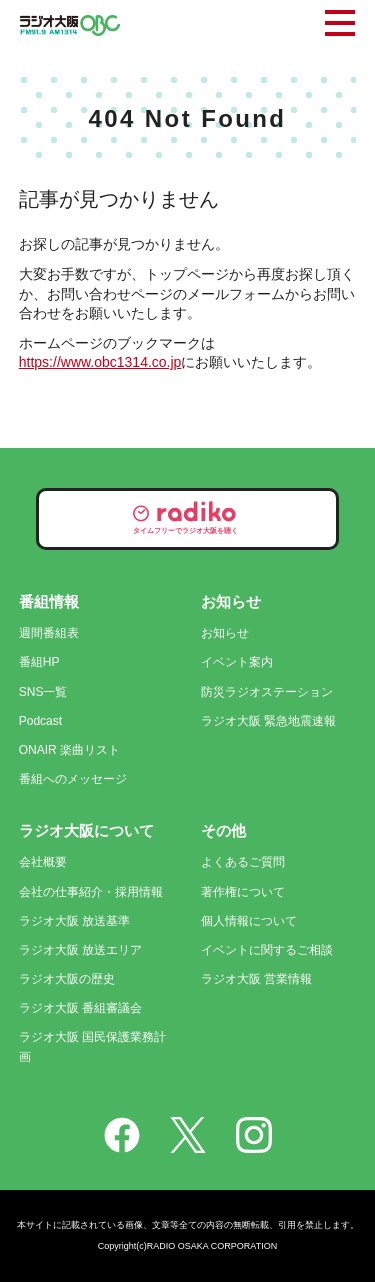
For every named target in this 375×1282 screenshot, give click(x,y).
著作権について (243, 892)
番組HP (39, 662)
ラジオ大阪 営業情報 (256, 979)
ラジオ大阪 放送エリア (80, 950)
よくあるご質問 (243, 862)
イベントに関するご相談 (267, 950)
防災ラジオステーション (267, 692)
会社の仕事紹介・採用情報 (91, 892)
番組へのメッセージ (73, 779)
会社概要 (43, 862)
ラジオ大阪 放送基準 (74, 921)
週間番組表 (49, 633)
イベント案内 (237, 662)
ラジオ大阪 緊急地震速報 (268, 721)
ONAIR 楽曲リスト (69, 750)
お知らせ (225, 633)
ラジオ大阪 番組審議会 (80, 1008)
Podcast (40, 721)
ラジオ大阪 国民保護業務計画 (92, 1046)
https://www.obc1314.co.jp (100, 362)
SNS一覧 (43, 692)
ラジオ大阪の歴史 (67, 979)
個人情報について (249, 921)
